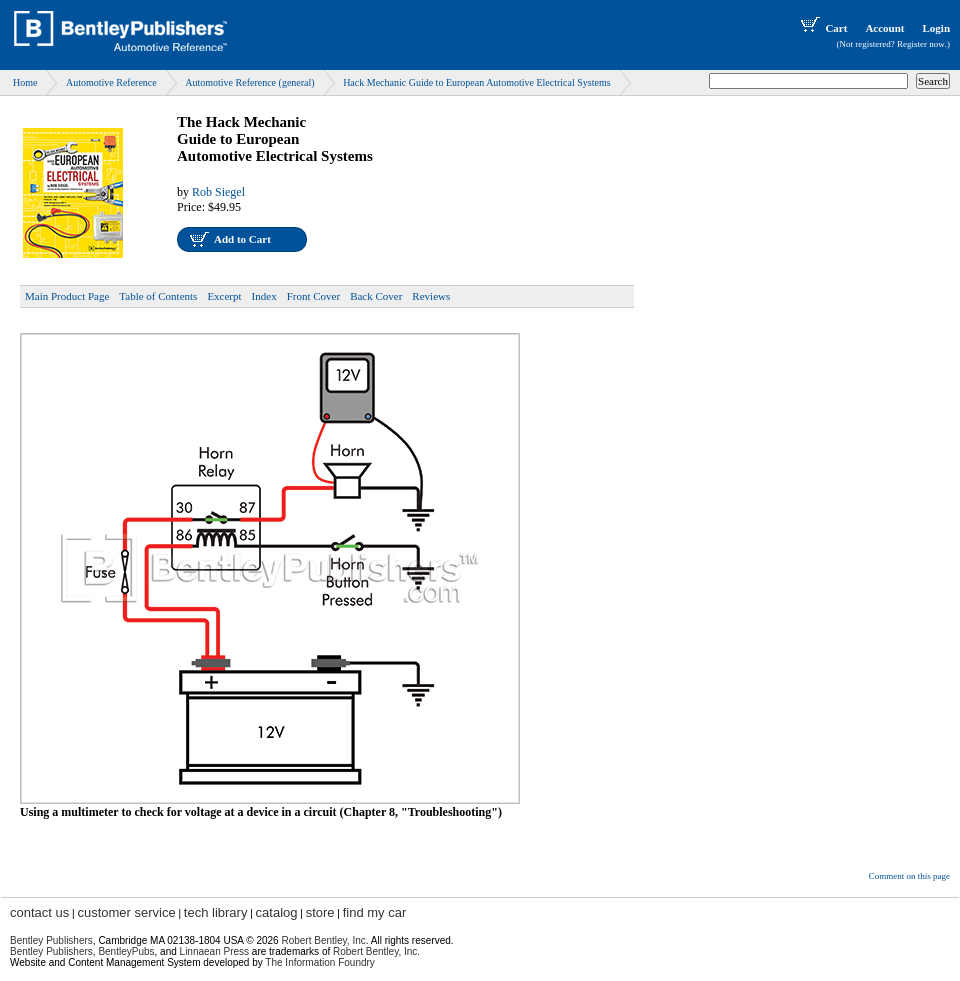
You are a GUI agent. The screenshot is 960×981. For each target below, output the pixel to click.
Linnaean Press (215, 951)
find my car (375, 912)
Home (25, 82)
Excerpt (224, 296)
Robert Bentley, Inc (323, 940)
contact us (39, 912)
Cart (822, 28)
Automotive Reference (111, 82)
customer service (126, 912)
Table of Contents (158, 296)
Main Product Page (67, 296)
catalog (277, 912)
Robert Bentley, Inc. (376, 951)
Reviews (431, 296)
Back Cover (376, 296)
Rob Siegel (218, 192)
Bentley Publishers (51, 940)
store (320, 912)
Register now (921, 44)
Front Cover (313, 296)
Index (264, 296)
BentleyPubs (126, 951)
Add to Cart (242, 239)
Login (936, 28)
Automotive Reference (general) (249, 82)
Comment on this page (909, 876)
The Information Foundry (320, 962)
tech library (216, 912)
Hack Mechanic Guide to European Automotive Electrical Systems (476, 82)
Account (884, 28)
